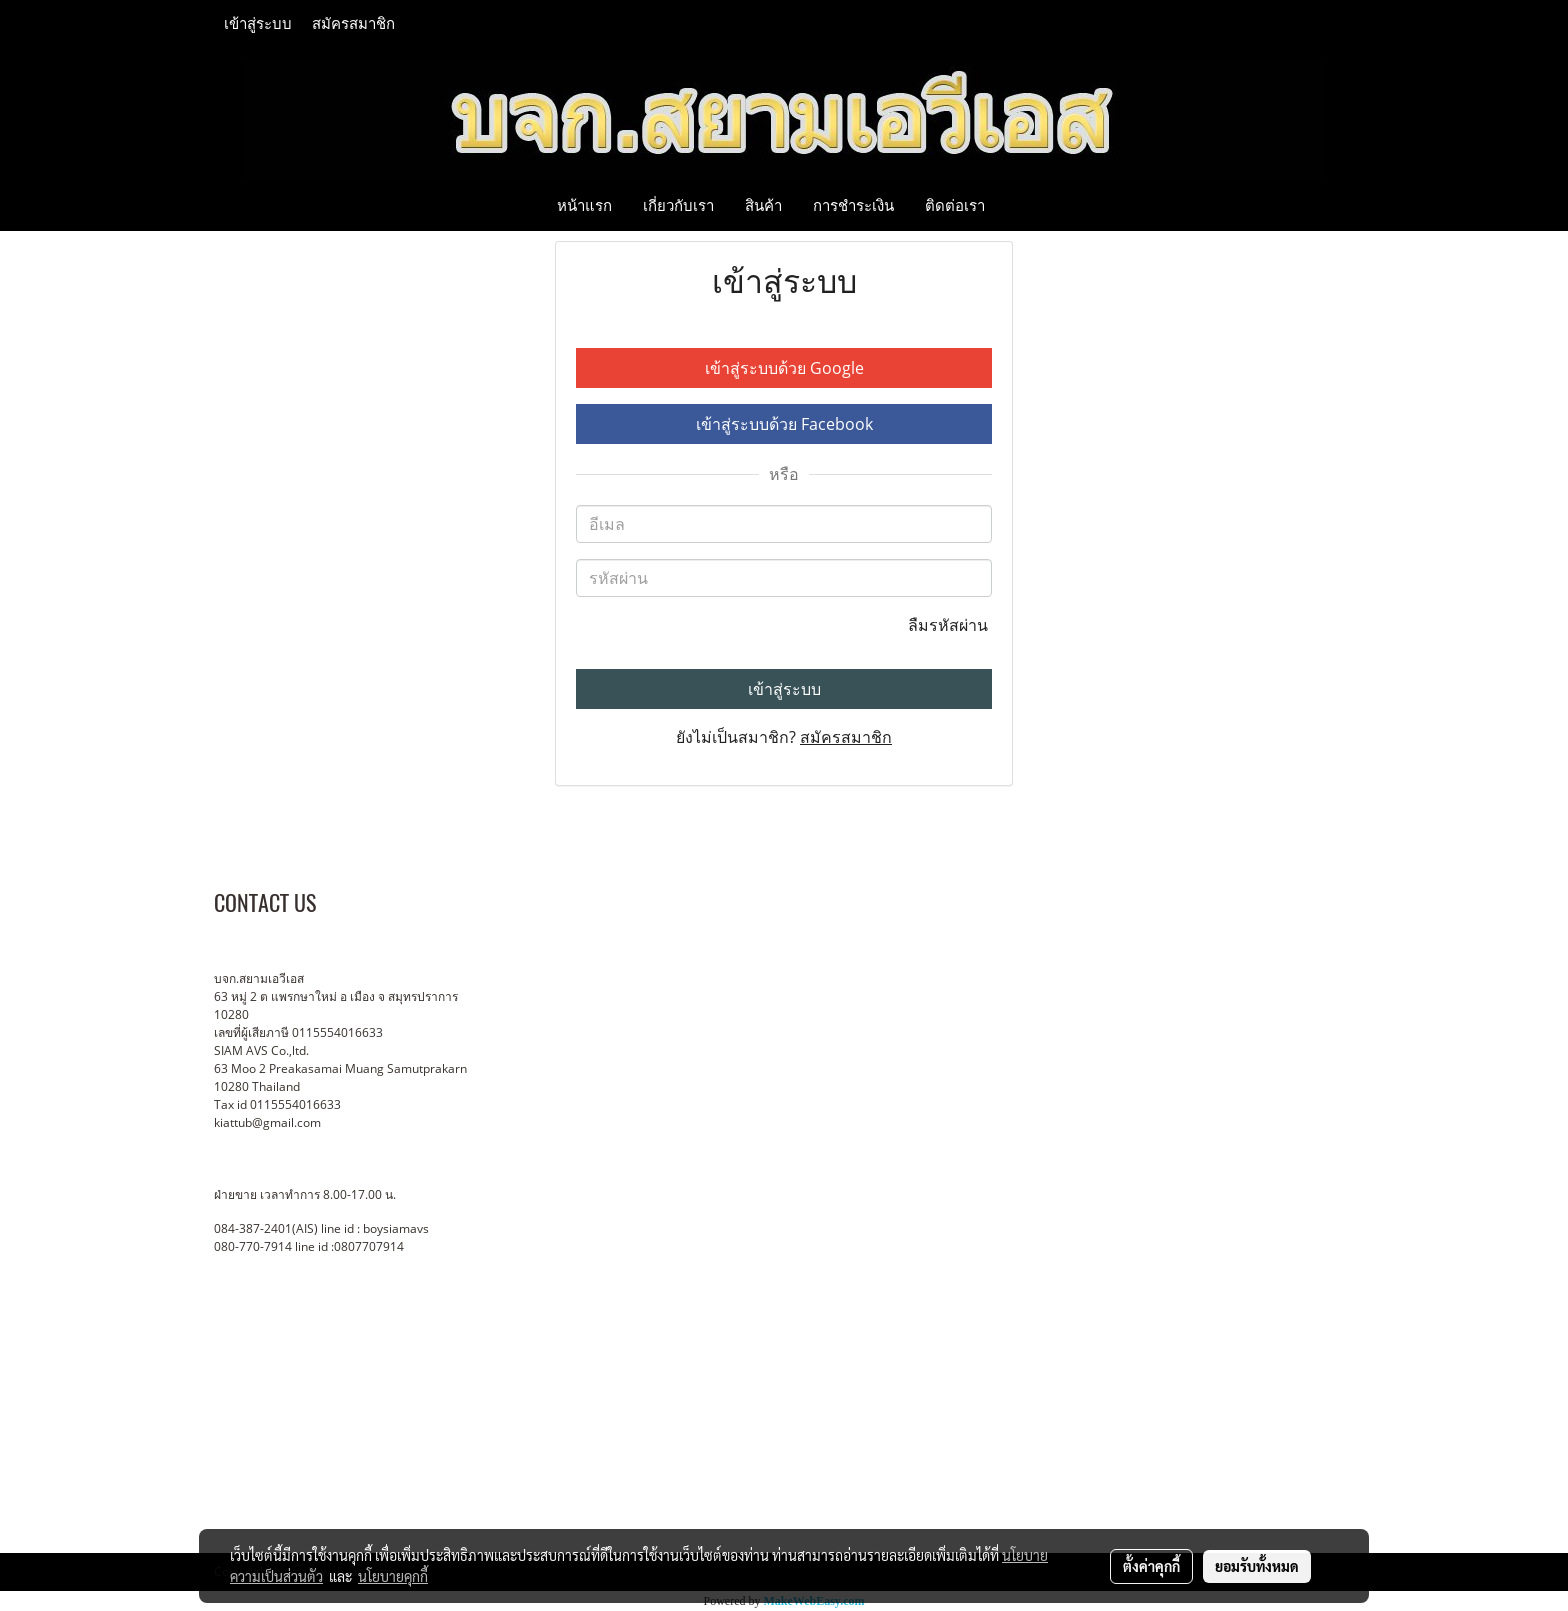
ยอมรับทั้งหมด (1257, 1566)
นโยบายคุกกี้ (393, 1576)
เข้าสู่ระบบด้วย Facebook (784, 424)
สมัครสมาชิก (353, 24)
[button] (1018, 205)
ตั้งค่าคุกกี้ (1151, 1566)
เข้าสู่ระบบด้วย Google (784, 368)
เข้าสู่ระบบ (258, 24)
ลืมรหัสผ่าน (950, 625)
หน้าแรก (584, 205)
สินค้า (763, 205)
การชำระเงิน (853, 205)
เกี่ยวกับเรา (678, 205)
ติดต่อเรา (955, 205)
